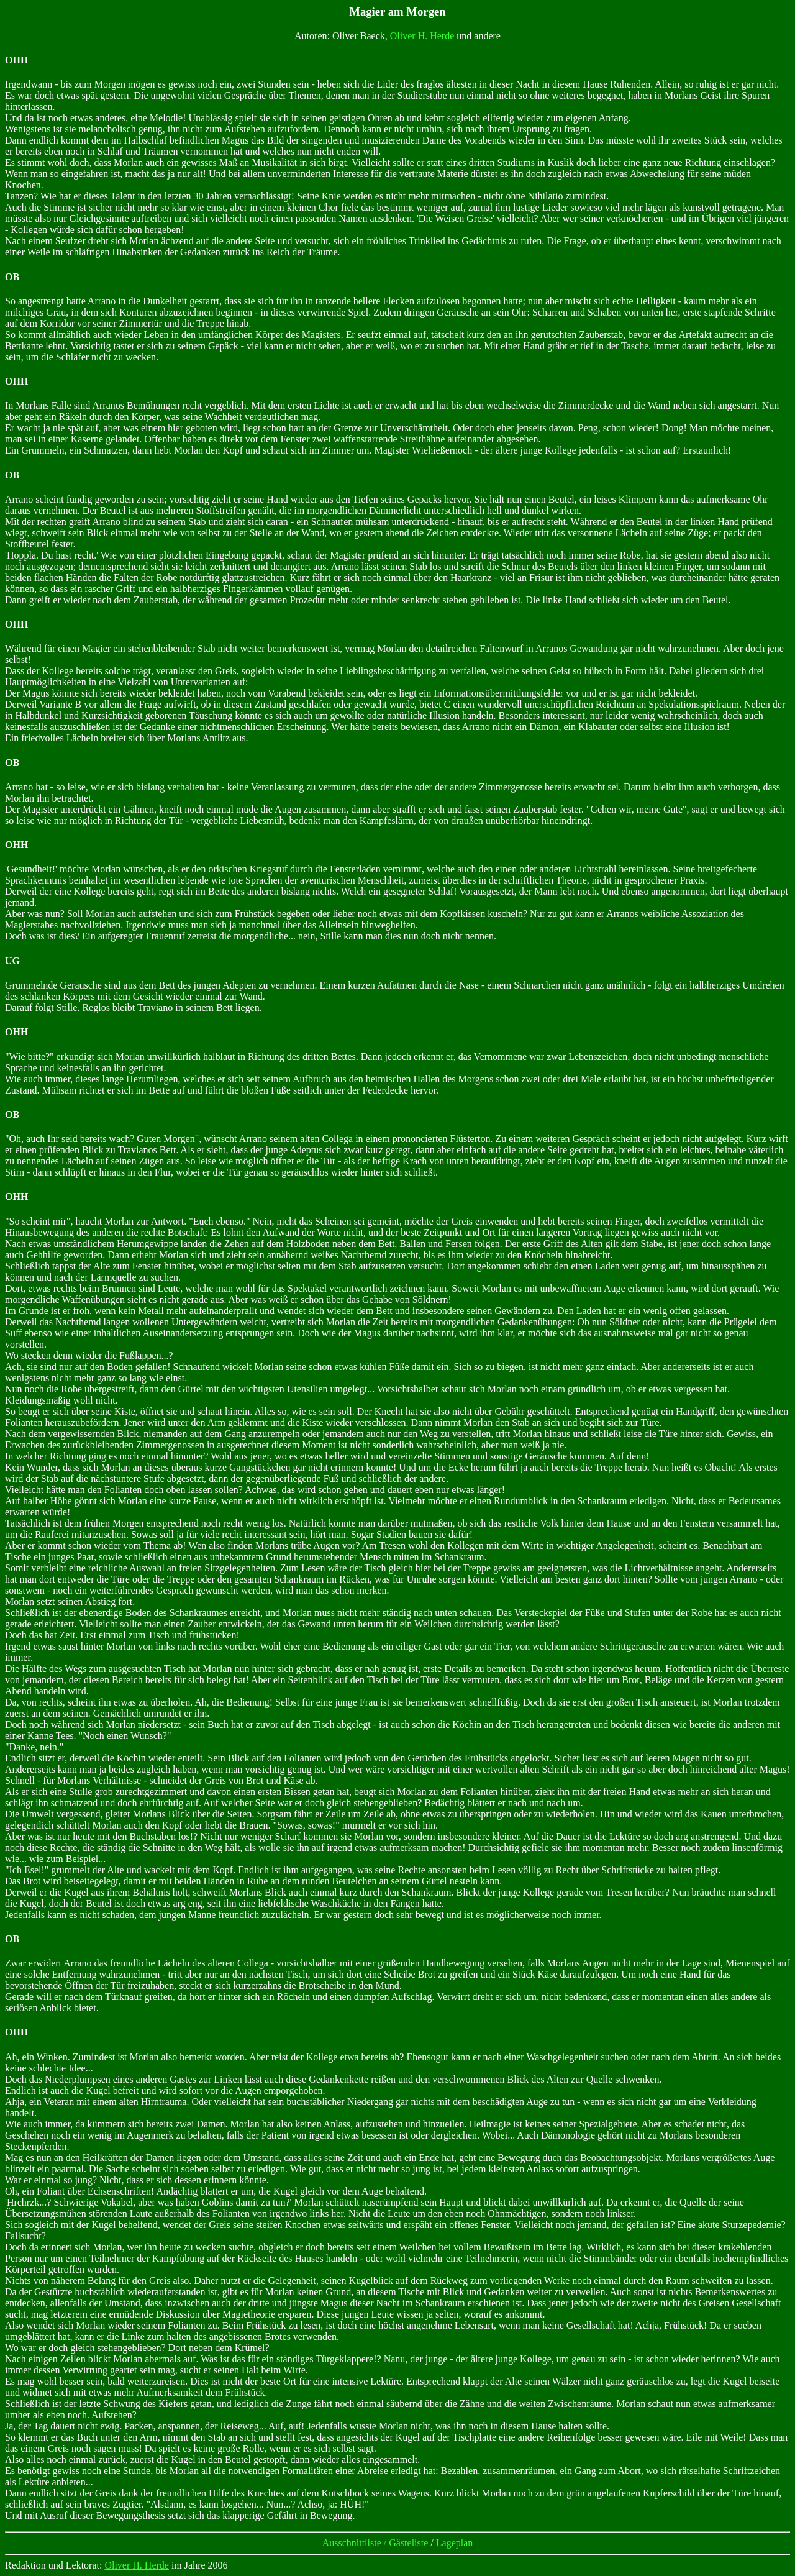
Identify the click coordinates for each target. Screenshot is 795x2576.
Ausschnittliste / (355, 2542)
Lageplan (454, 2542)
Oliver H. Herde (422, 35)
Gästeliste (408, 2542)
